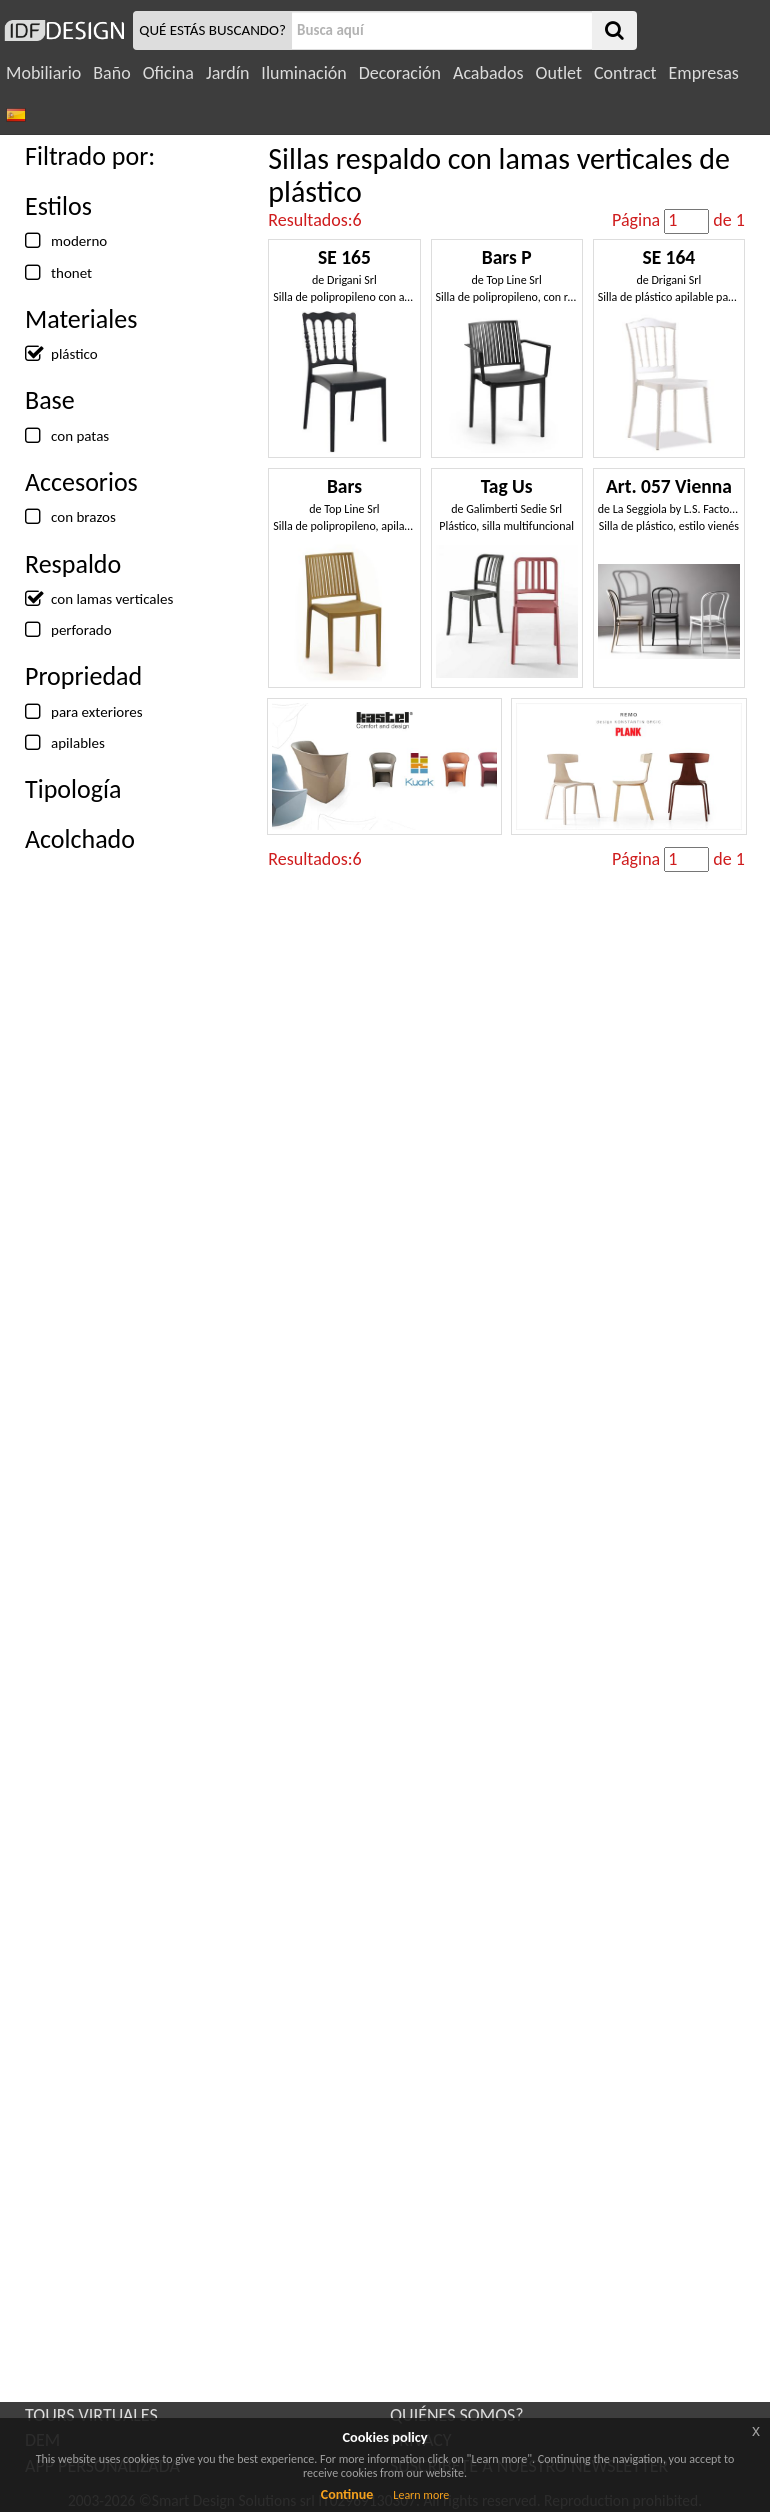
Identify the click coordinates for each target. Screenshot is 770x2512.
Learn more (421, 2495)
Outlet (559, 73)
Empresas (704, 73)
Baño (111, 73)
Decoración (400, 73)
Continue (347, 2494)
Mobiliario (43, 73)
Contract (625, 73)
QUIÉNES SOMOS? (457, 2415)
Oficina (168, 73)
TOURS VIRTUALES (91, 2415)
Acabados (488, 73)
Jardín (227, 73)
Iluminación (303, 73)
